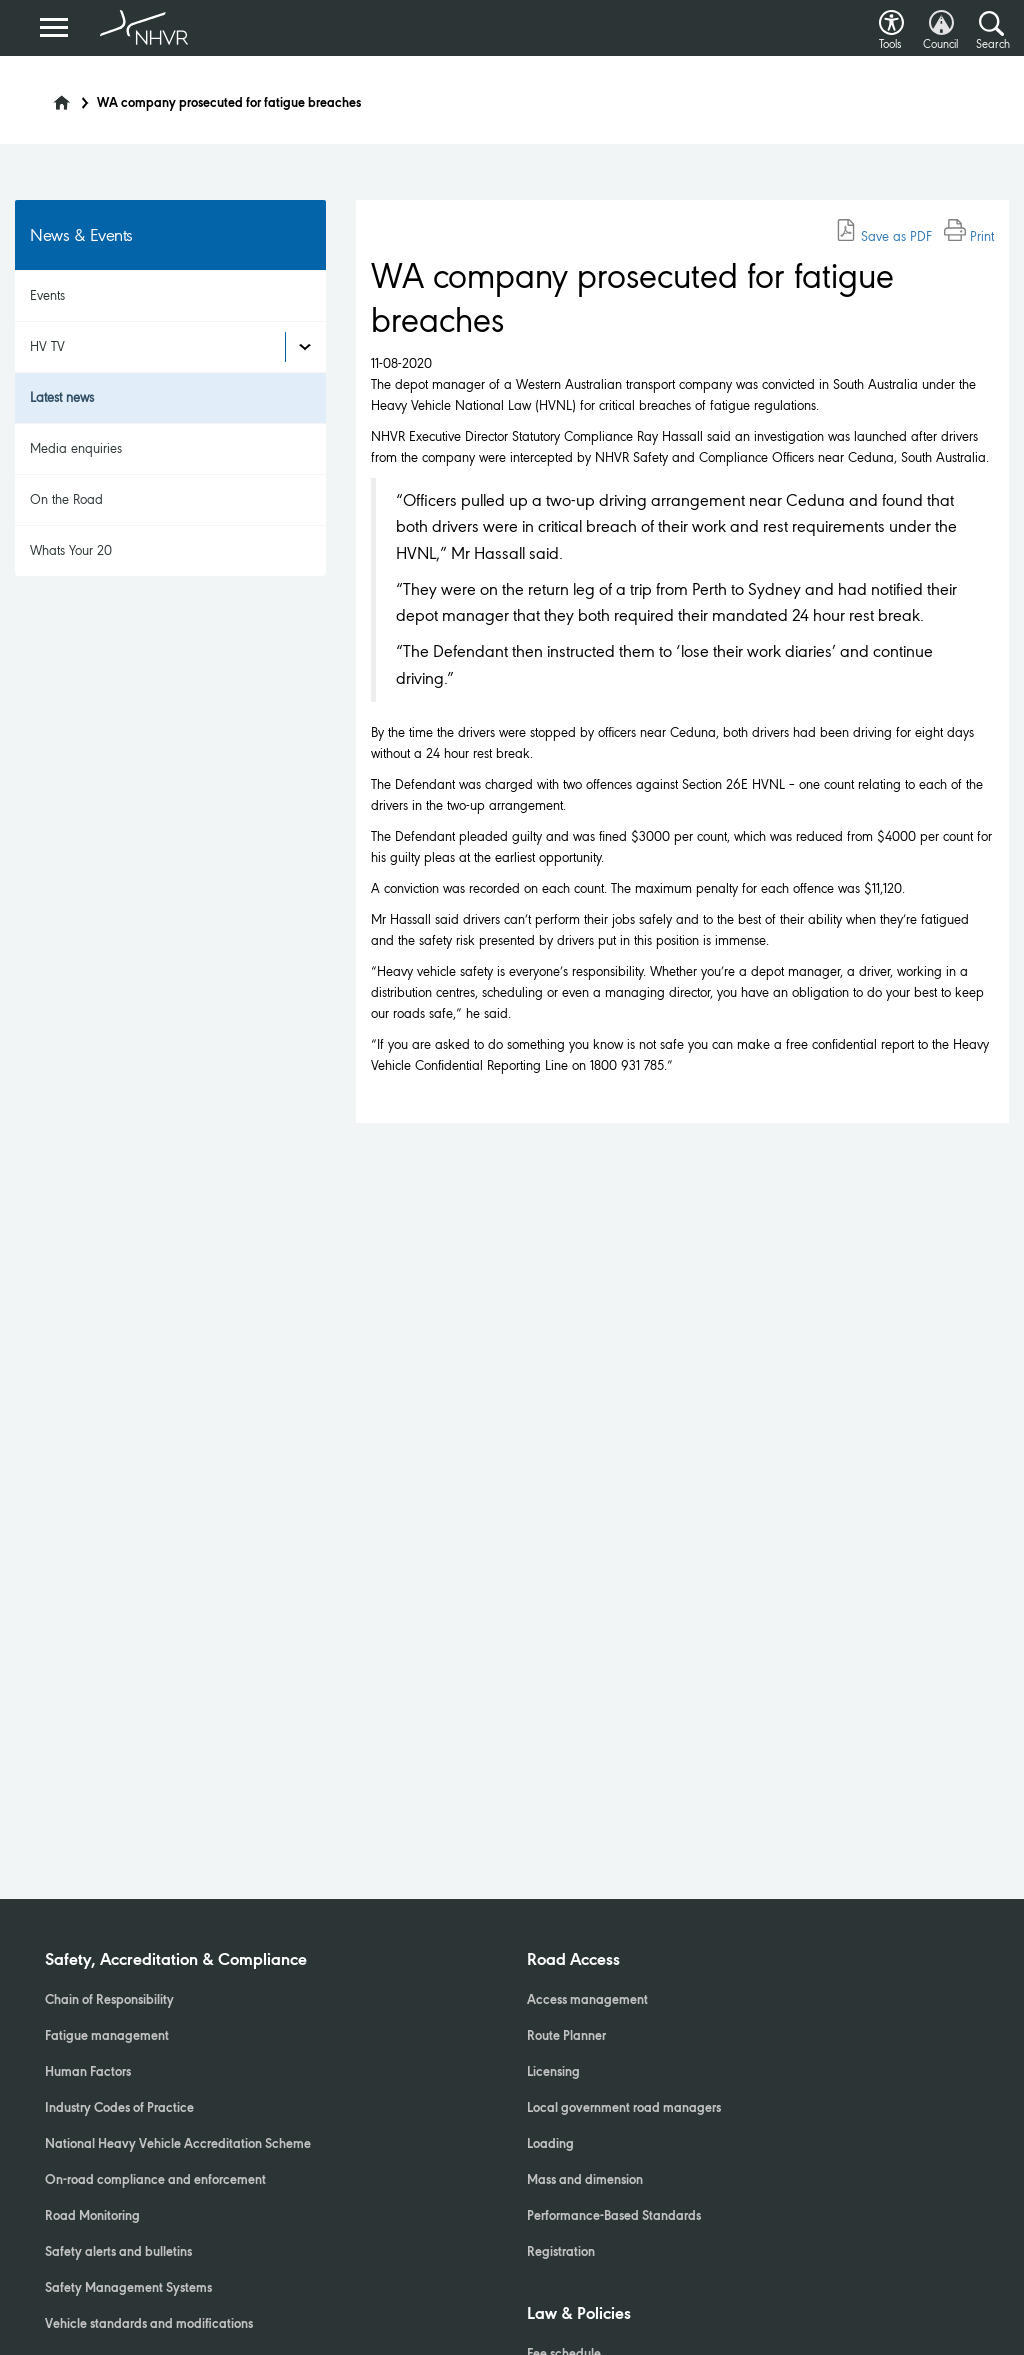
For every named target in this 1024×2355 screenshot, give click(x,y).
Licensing (553, 2073)
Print (969, 236)
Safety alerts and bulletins (118, 2253)
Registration (561, 2253)
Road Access (573, 1961)
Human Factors (88, 2073)
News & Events (81, 235)
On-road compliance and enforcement (155, 2181)
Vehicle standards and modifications (149, 2325)
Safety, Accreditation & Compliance (176, 1961)
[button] (891, 17)
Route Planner (566, 2037)
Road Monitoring (92, 2217)
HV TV (47, 346)
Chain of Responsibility (109, 2001)
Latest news (62, 397)
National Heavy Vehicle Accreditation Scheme (178, 2145)
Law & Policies (579, 2315)
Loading (550, 2145)
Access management (587, 2001)
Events (47, 295)
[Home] (49, 97)
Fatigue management (107, 2037)
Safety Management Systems (128, 2289)
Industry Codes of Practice (119, 2109)
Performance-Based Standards (614, 2217)
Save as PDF (883, 236)
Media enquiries (76, 448)
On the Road (66, 499)
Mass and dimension (585, 2181)
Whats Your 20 (71, 550)
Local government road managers (624, 2109)
